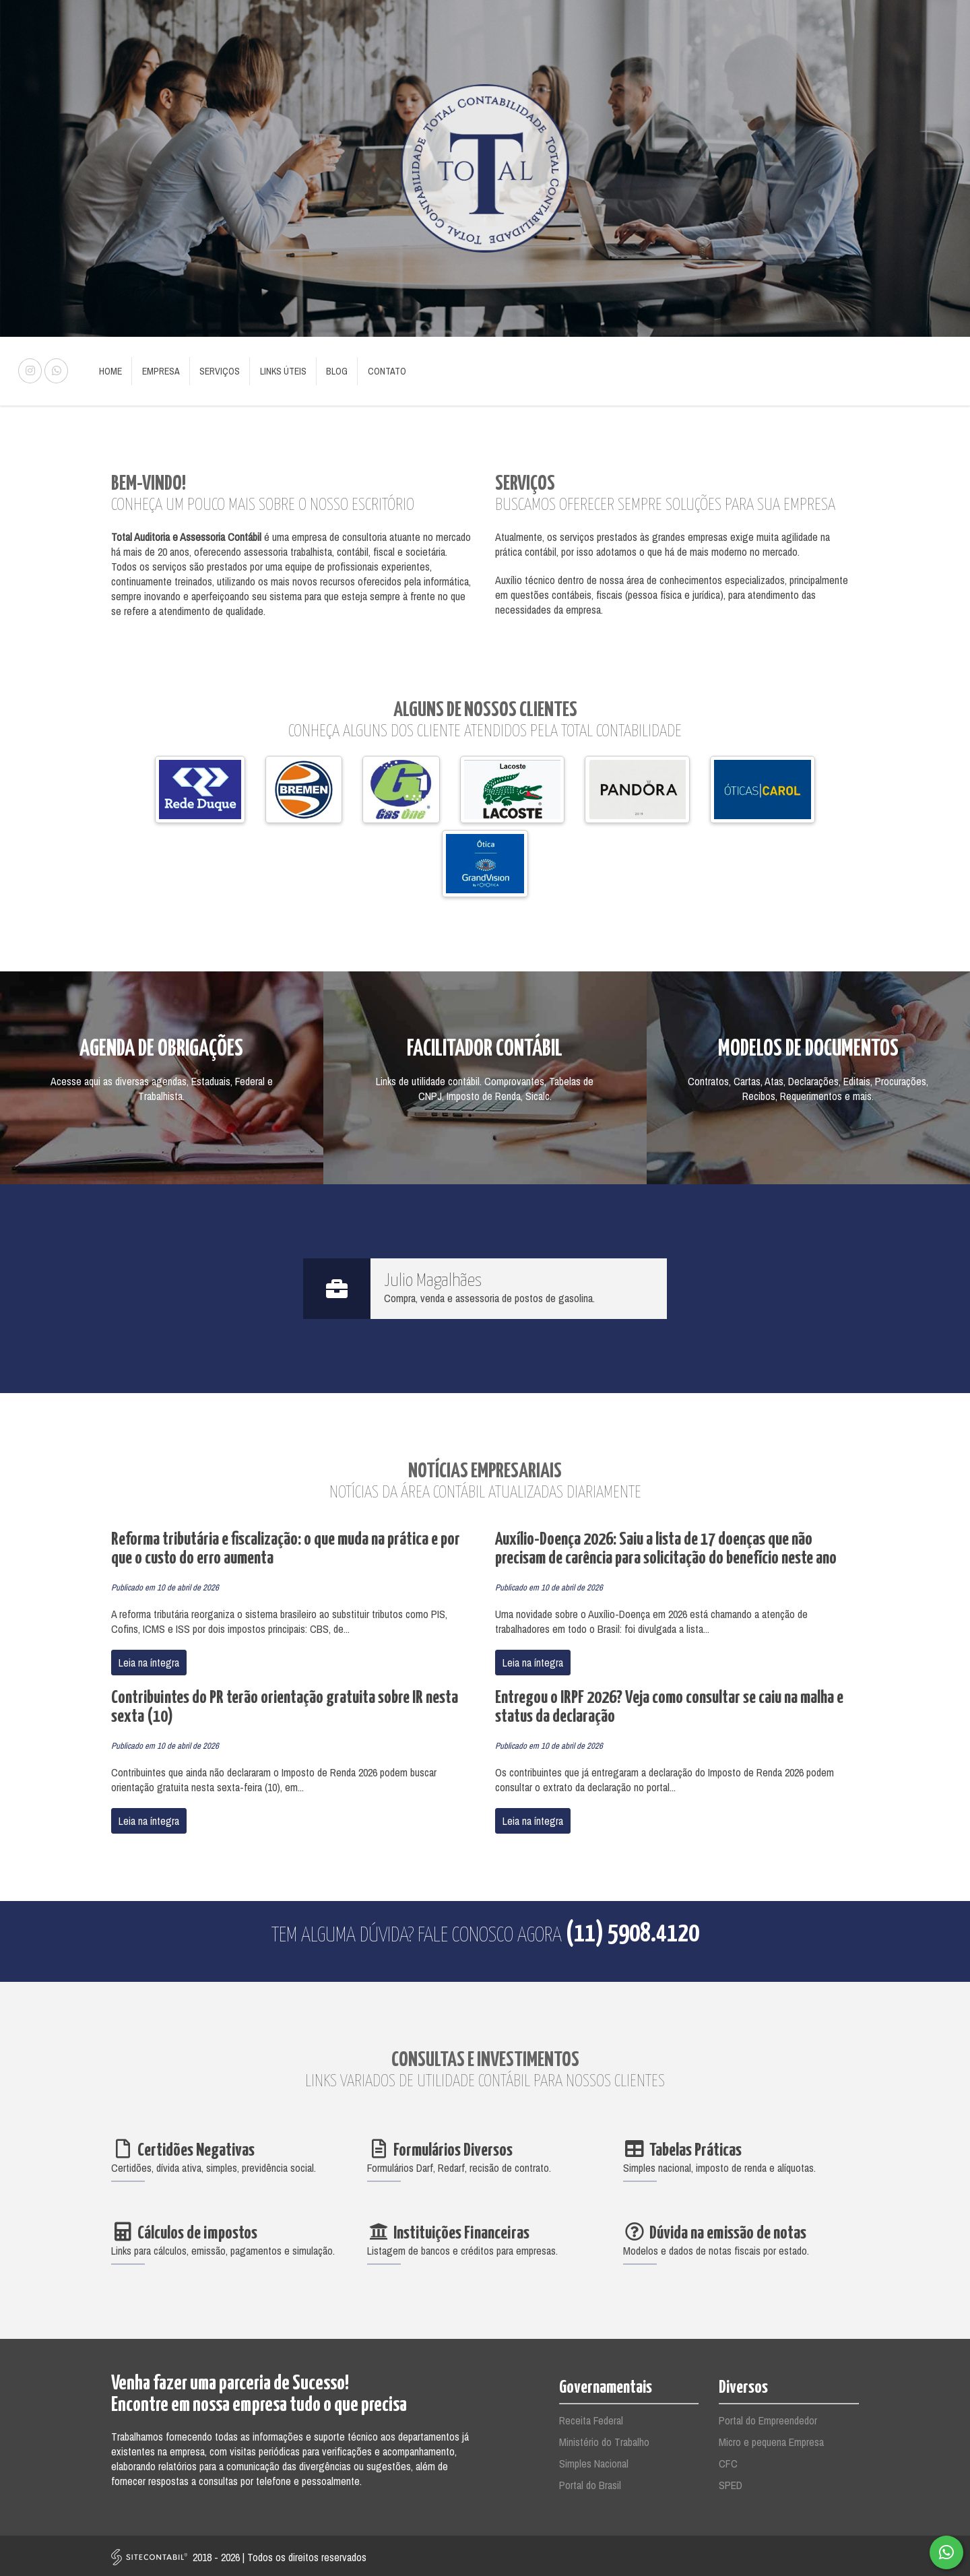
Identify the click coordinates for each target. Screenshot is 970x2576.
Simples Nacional (593, 2460)
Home (109, 370)
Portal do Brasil (590, 2482)
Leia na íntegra (149, 1659)
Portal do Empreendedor (768, 2417)
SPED (730, 2482)
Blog (329, 370)
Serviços (215, 370)
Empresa (158, 370)
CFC (728, 2460)
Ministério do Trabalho (604, 2439)
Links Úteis (277, 370)
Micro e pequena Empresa (771, 2439)
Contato (377, 370)
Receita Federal (591, 2417)
